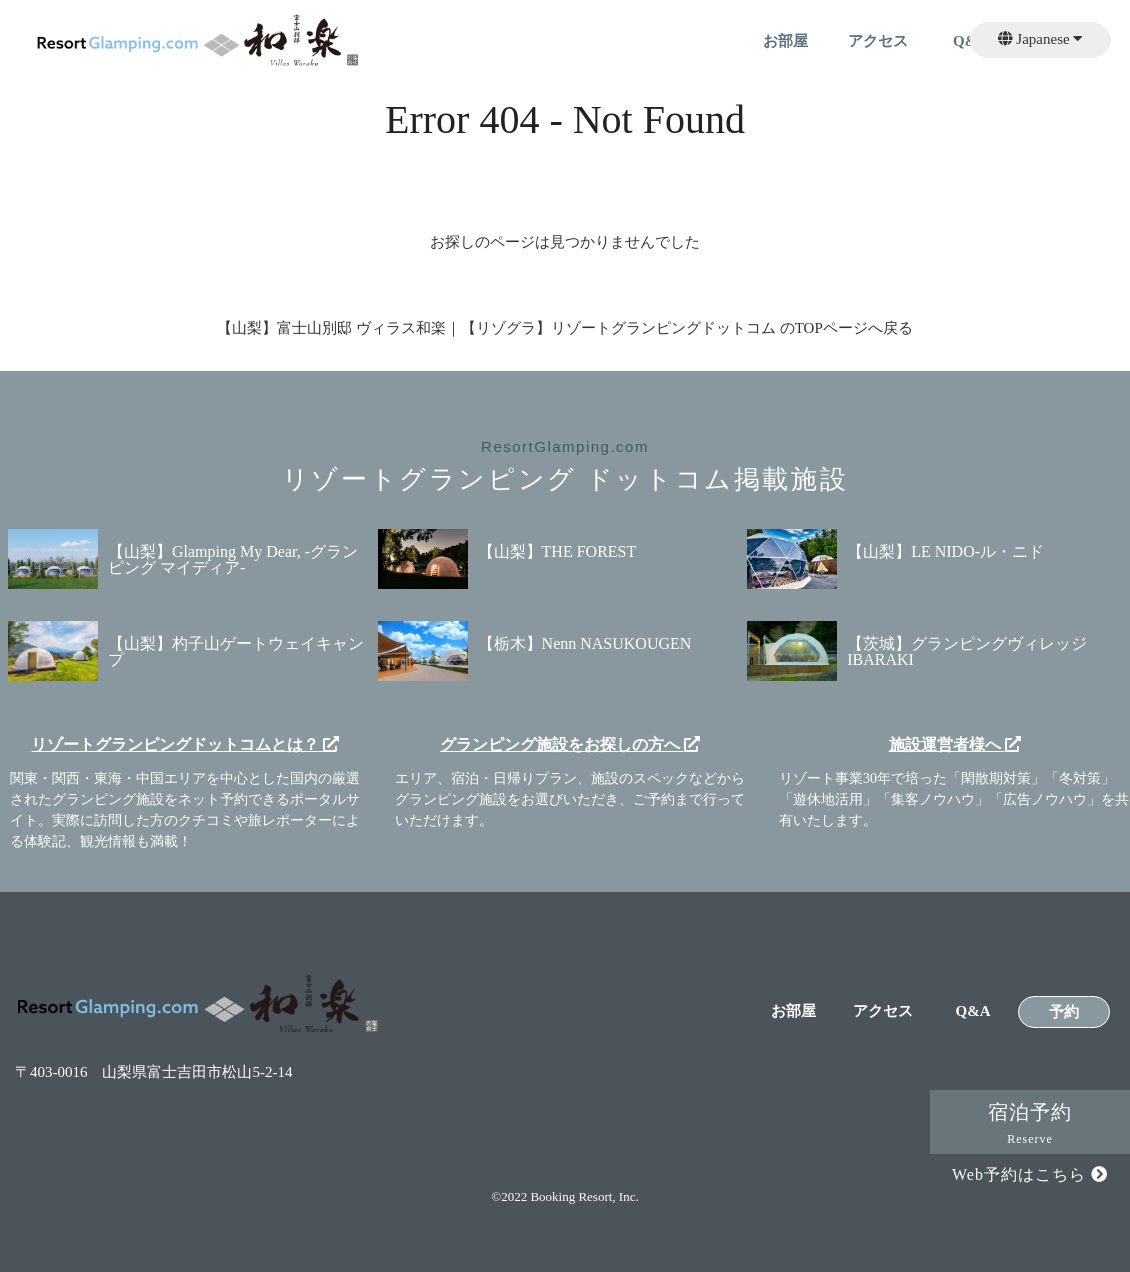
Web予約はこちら (1030, 1174)
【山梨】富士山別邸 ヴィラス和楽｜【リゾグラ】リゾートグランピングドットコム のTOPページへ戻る (565, 328)
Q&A (973, 1011)
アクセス (878, 41)
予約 (1064, 1012)
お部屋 (785, 41)
